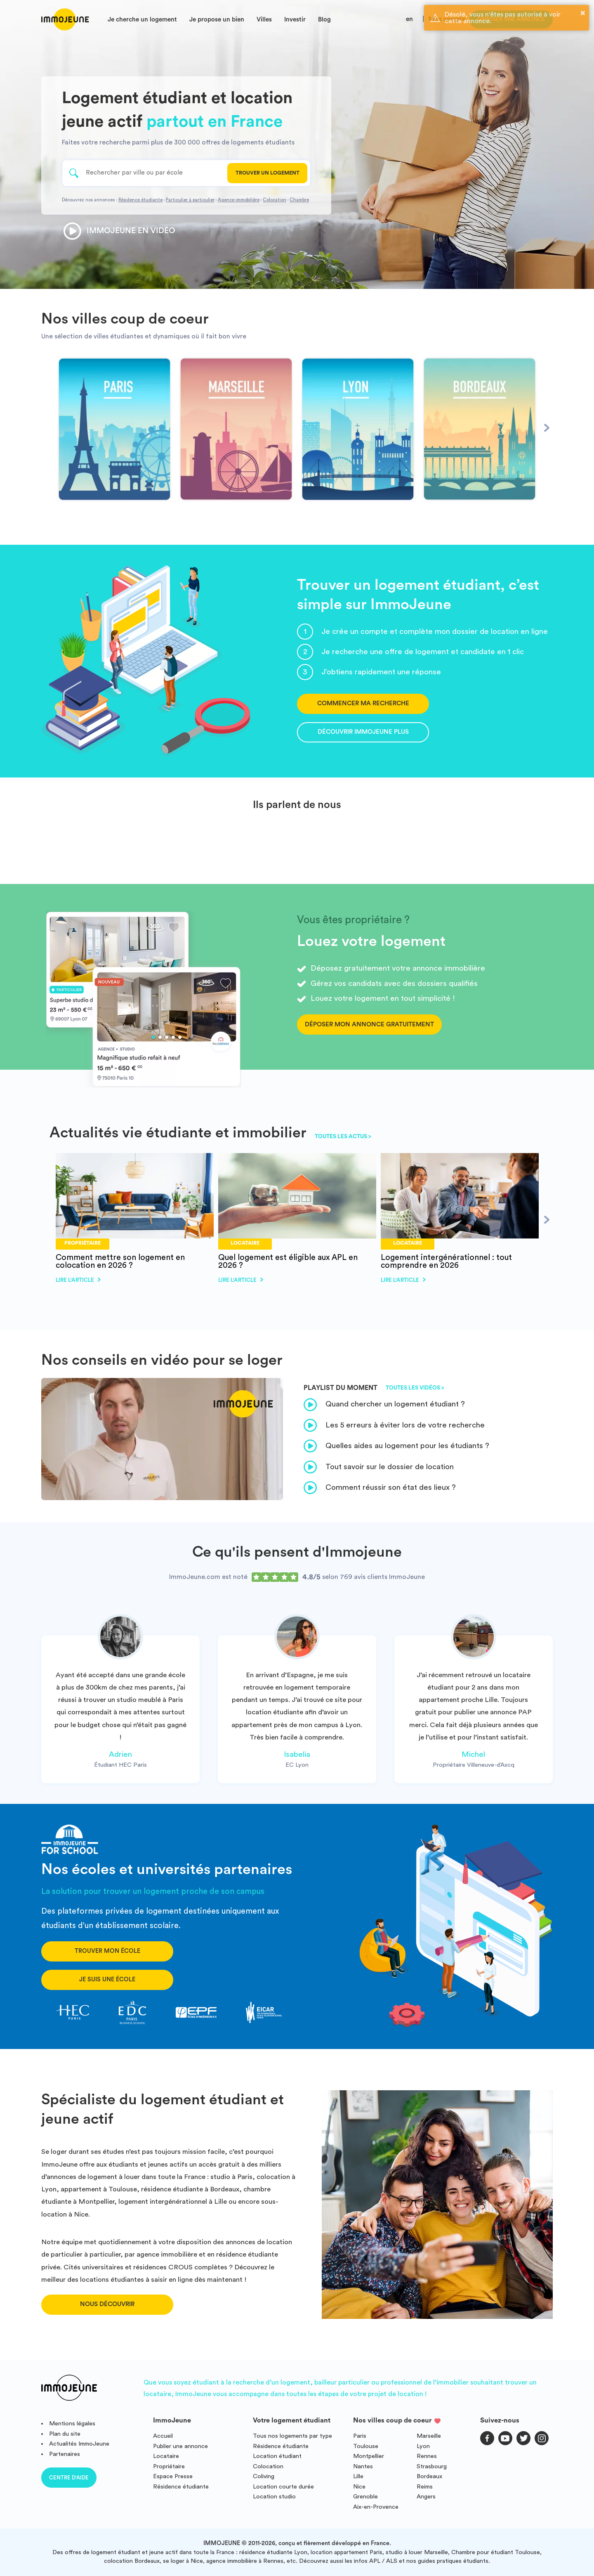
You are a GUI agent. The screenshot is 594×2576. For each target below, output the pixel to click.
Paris (359, 2436)
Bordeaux (429, 2476)
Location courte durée (283, 2487)
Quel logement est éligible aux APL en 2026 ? (288, 1261)
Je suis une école (107, 1979)
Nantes (363, 2466)
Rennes (427, 2456)
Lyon (423, 2446)
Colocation (274, 200)
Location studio (274, 2496)
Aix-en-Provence (375, 2507)
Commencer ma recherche (363, 703)
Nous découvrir (107, 2304)
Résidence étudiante (140, 200)
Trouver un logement (267, 172)
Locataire (166, 2456)
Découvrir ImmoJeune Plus (363, 732)
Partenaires (64, 2454)
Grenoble (365, 2496)
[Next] (546, 427)
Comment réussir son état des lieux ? (380, 1487)
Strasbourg (432, 2466)
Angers (426, 2496)
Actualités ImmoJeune (79, 2444)
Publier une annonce (180, 2446)
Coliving (263, 2476)
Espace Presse (173, 2476)
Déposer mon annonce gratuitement (369, 1024)
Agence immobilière (238, 200)
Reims (425, 2487)
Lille (358, 2476)
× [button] (582, 13)
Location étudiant (277, 2456)
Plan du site (64, 2434)
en (409, 19)
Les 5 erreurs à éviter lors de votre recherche (394, 1425)
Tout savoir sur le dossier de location (379, 1467)
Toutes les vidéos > (415, 1388)
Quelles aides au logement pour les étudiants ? (396, 1446)
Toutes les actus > (343, 1136)
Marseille (429, 2436)
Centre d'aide (69, 2477)
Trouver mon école (107, 1951)
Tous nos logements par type (292, 2436)
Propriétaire (169, 2466)
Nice (359, 2487)
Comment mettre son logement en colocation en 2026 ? (120, 1261)
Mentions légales (72, 2423)
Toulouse (365, 2446)
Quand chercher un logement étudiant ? (384, 1404)
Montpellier (368, 2456)
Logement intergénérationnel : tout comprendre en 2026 (446, 1261)
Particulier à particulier (190, 200)
